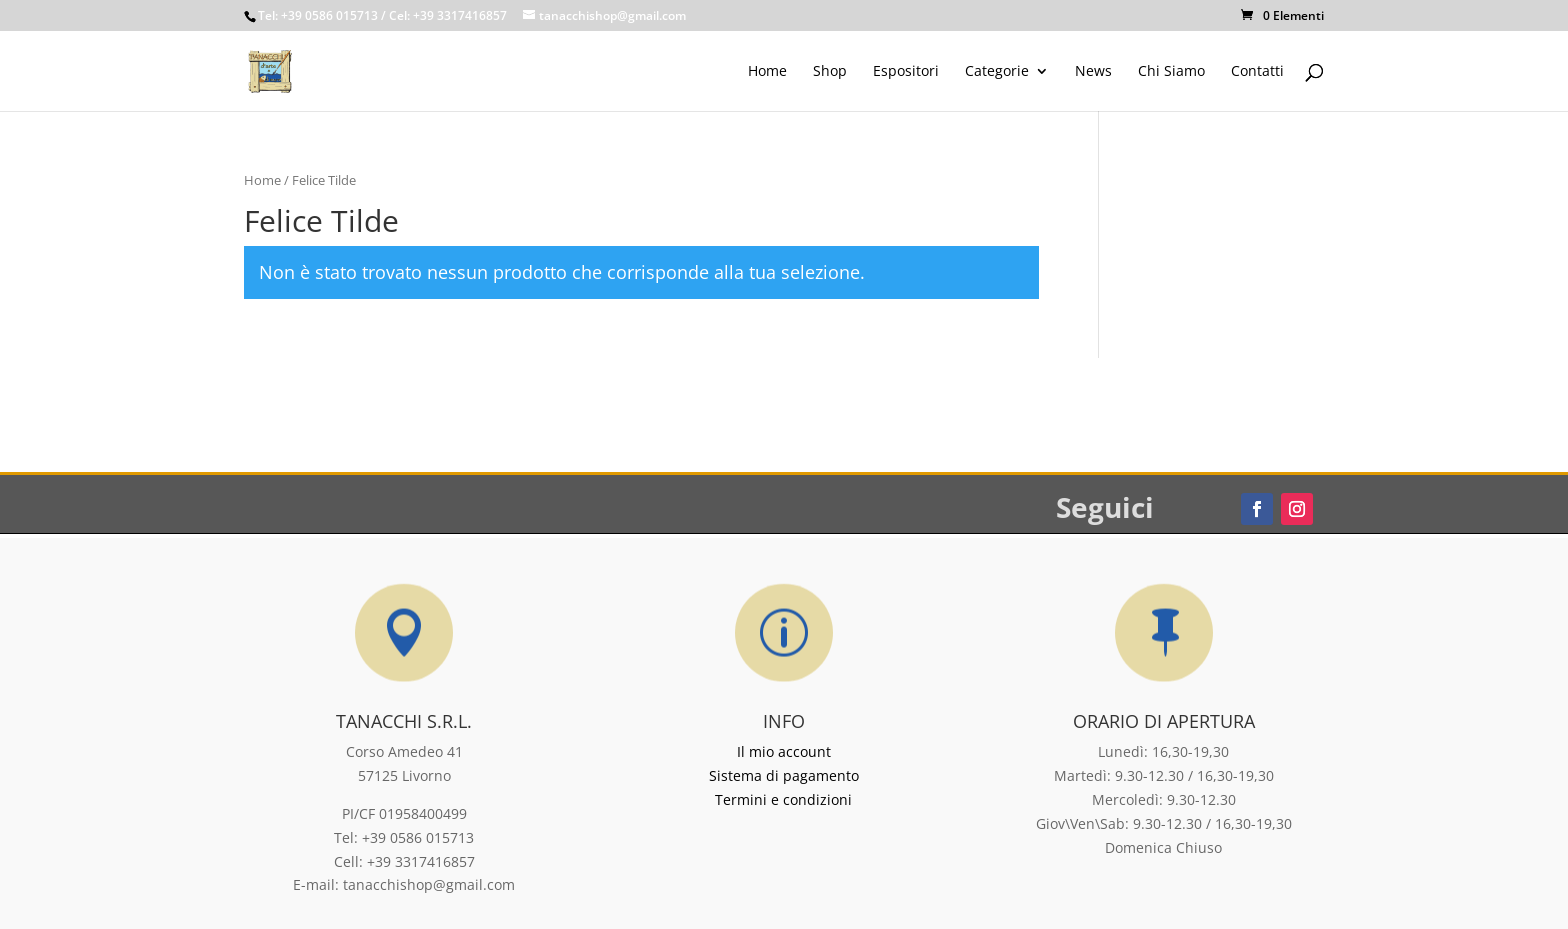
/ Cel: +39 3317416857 (444, 15)
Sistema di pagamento (784, 775)
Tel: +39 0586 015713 (318, 15)
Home (262, 180)
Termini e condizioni (783, 799)
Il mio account (784, 751)
